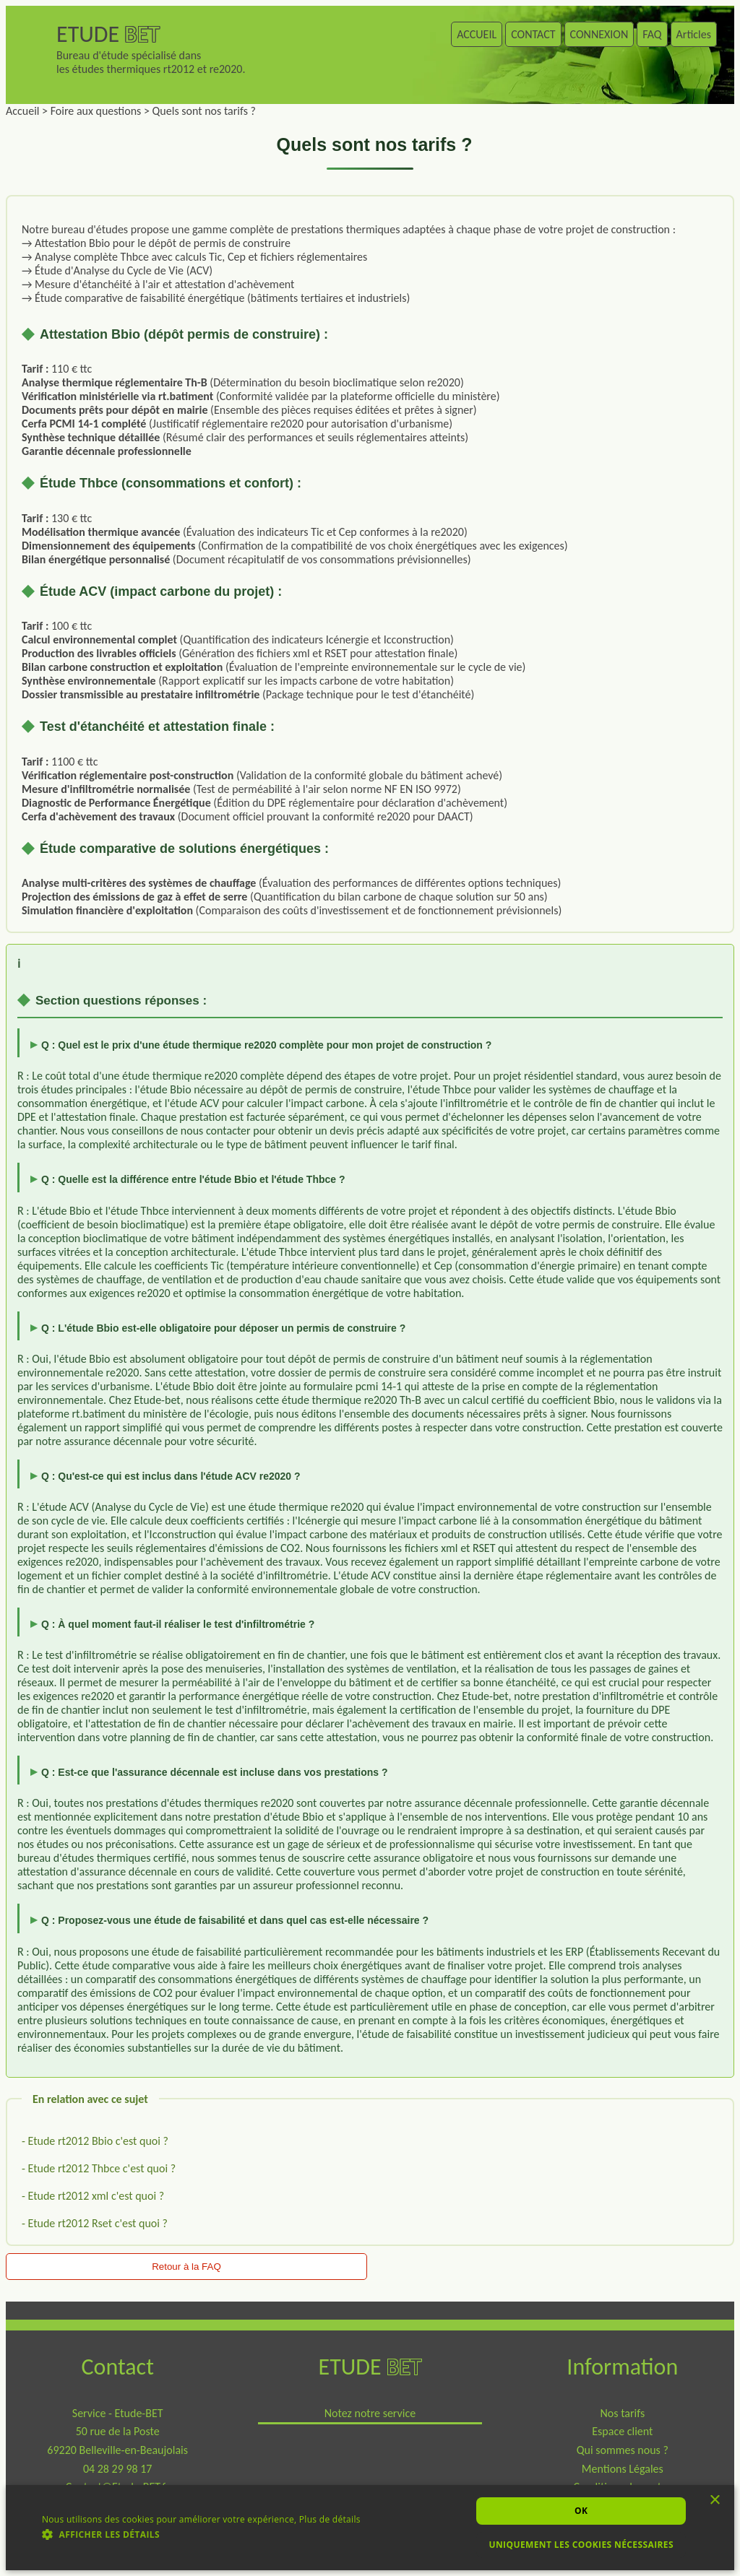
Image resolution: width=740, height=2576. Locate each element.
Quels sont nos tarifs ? (204, 111)
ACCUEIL (476, 34)
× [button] (715, 2503)
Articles (693, 34)
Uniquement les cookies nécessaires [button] (581, 2544)
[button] (201, 2534)
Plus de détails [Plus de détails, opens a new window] (330, 2519)
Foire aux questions (96, 111)
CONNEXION (599, 34)
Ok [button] (581, 2511)
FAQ (651, 34)
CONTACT (533, 34)
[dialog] (370, 2527)
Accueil (23, 111)
